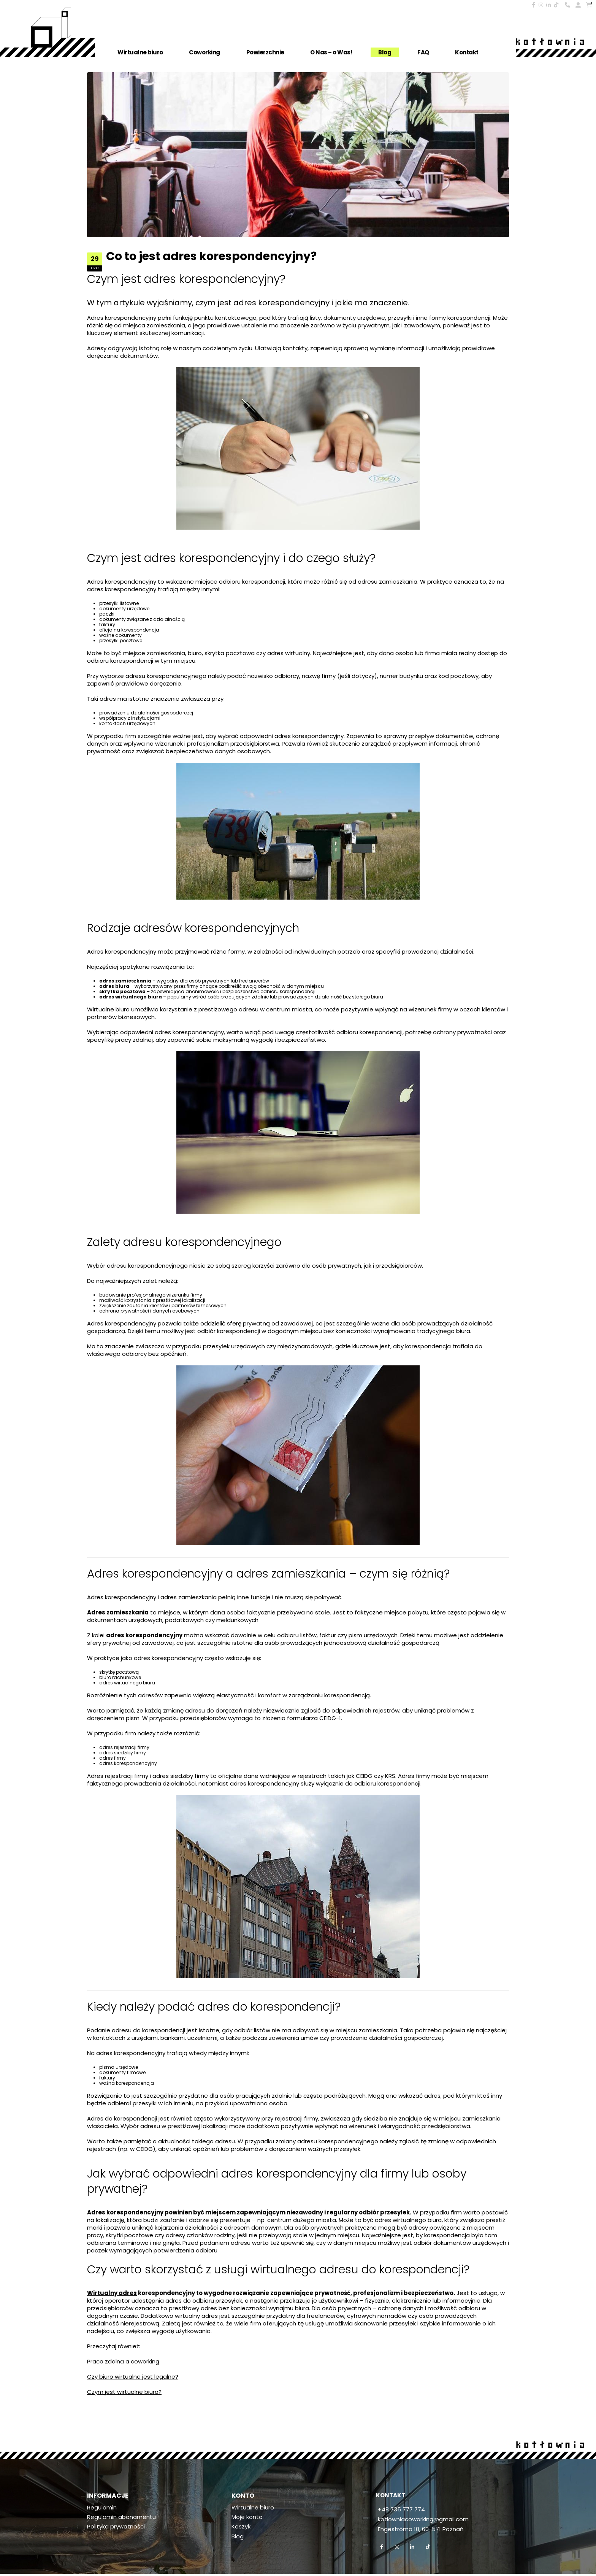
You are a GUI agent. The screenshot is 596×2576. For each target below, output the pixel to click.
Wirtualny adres (112, 2293)
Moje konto (247, 2518)
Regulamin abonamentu (121, 2518)
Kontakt (467, 52)
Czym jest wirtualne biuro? (124, 2392)
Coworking (204, 52)
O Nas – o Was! (331, 52)
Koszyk (240, 2528)
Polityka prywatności (116, 2528)
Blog (384, 52)
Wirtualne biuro (140, 52)
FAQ (423, 52)
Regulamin (102, 2508)
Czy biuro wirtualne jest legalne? (132, 2377)
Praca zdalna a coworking (123, 2361)
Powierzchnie (265, 52)
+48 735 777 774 (401, 2509)
